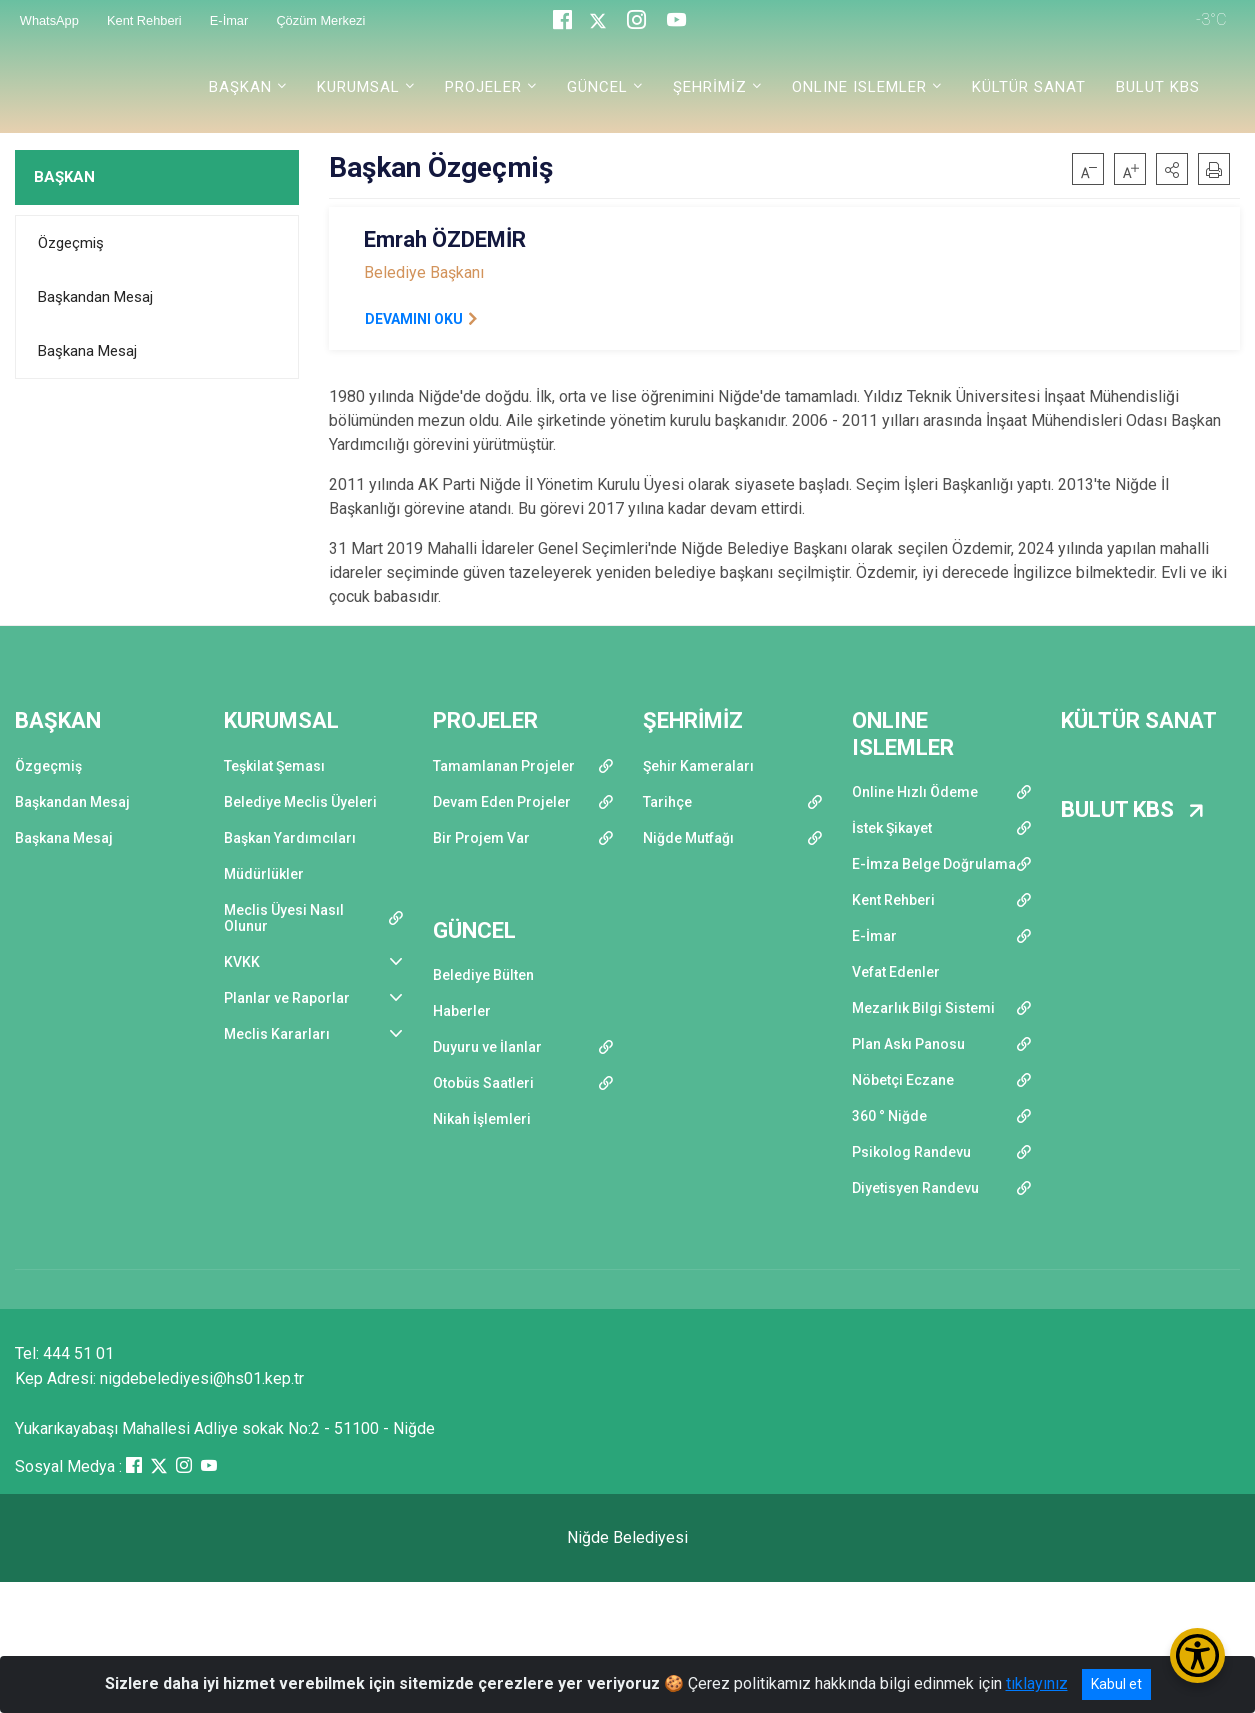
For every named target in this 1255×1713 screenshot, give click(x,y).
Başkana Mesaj (87, 351)
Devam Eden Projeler (502, 802)
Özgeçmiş (71, 243)
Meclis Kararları (277, 1034)
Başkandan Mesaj (95, 297)
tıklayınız (1037, 1683)
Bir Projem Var (481, 838)
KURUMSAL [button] (358, 87)
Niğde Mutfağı (688, 838)
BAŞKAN (64, 177)
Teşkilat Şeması (274, 766)
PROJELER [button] (483, 87)
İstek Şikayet (892, 828)
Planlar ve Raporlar (287, 998)
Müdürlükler (264, 874)
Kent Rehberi (893, 900)
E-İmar (874, 936)
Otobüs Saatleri (483, 1083)
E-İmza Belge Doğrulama (934, 864)
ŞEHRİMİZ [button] (710, 87)
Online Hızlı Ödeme (915, 792)
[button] (1172, 169)
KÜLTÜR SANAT (1029, 87)
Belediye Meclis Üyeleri (300, 802)
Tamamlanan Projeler (504, 766)
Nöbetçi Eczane (903, 1080)
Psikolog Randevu (911, 1152)
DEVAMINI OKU (414, 319)
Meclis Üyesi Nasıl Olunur (284, 918)
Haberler (462, 1011)
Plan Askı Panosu (908, 1044)
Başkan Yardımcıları (290, 838)
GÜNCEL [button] (597, 87)
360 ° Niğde (889, 1116)
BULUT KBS (1158, 87)
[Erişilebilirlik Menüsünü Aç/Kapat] (1197, 1655)
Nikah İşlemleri (482, 1119)
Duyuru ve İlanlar (487, 1047)
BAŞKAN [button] (240, 87)
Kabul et (1116, 1684)
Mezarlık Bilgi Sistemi (923, 1008)
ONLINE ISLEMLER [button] (859, 87)
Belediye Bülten (483, 975)
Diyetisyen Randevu (915, 1188)
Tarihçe (667, 802)
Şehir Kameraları (698, 766)
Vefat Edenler (896, 972)
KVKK (242, 962)
